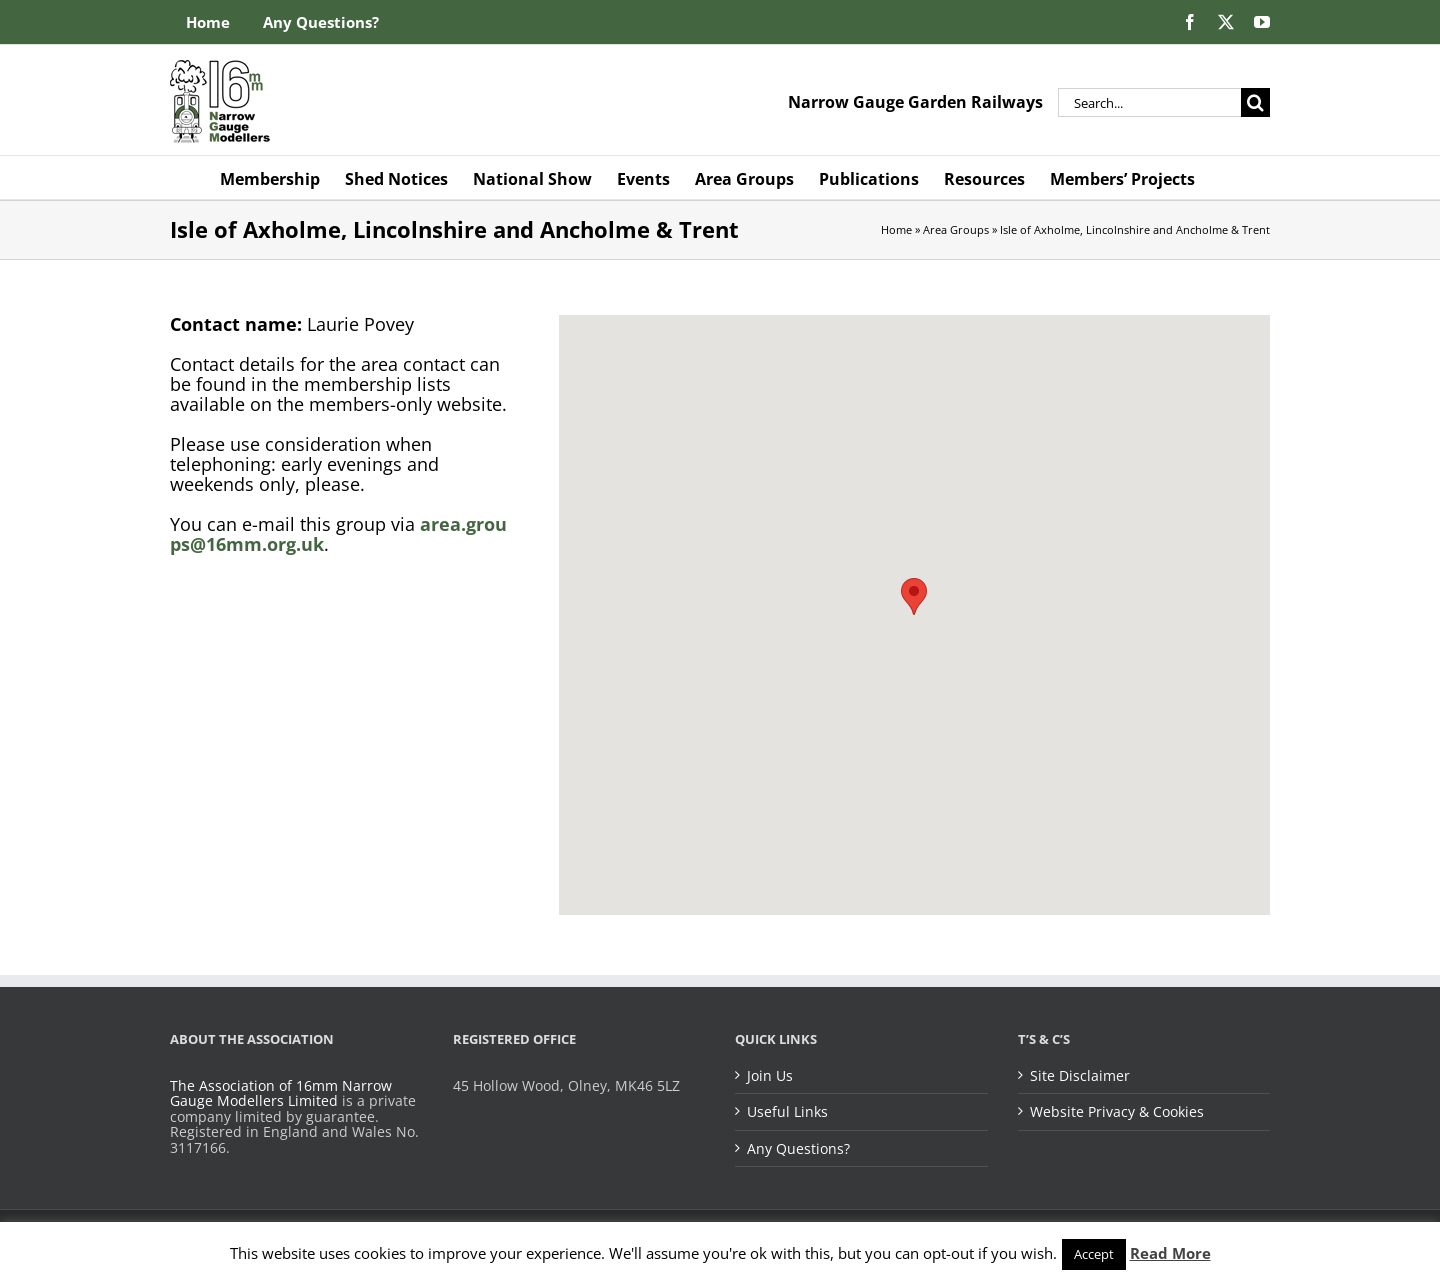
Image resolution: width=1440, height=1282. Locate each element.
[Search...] (1149, 102)
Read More (1170, 1253)
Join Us (770, 1076)
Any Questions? (798, 1149)
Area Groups (956, 229)
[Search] (1255, 102)
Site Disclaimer (1080, 1076)
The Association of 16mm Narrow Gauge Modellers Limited (281, 1093)
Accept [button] (1094, 1254)
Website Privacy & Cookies (1117, 1112)
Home (896, 229)
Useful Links (787, 1112)
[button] (914, 596)
